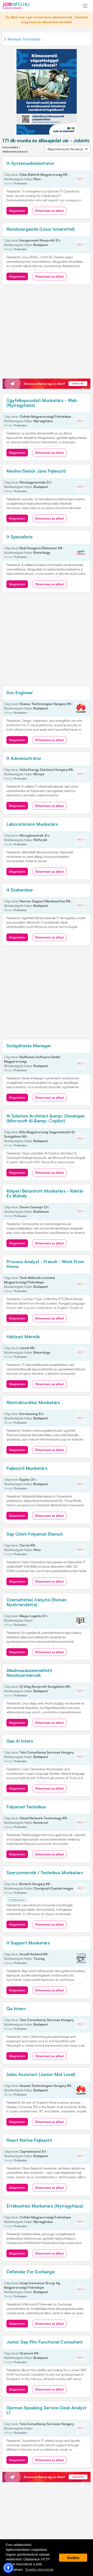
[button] (8, 2567)
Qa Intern (16, 2008)
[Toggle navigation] (85, 6)
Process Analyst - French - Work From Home (45, 1264)
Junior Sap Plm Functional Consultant (44, 2342)
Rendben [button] (73, 2557)
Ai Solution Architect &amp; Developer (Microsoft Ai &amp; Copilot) (45, 1118)
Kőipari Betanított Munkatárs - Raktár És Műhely (45, 1193)
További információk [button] (39, 2569)
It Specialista (19, 536)
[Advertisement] (43, 331)
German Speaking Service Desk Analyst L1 (46, 2410)
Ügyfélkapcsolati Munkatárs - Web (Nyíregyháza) (41, 403)
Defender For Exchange (30, 2271)
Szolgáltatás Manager (28, 1045)
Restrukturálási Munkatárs (33, 1402)
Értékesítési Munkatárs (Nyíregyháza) (44, 2206)
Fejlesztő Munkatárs (26, 1468)
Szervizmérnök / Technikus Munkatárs (44, 1872)
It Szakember (19, 889)
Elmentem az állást (49, 211)
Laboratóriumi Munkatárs (32, 824)
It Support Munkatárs (28, 1942)
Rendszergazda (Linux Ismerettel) (40, 229)
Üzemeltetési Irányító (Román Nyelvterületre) (36, 1602)
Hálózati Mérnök (23, 1336)
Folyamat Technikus (26, 1806)
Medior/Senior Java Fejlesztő (36, 471)
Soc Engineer (19, 692)
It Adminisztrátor (23, 758)
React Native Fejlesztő (29, 2140)
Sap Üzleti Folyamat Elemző (34, 1534)
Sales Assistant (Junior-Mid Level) (40, 2074)
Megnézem (17, 211)
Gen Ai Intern (19, 1741)
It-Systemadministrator (30, 163)
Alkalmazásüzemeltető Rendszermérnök (29, 1673)
